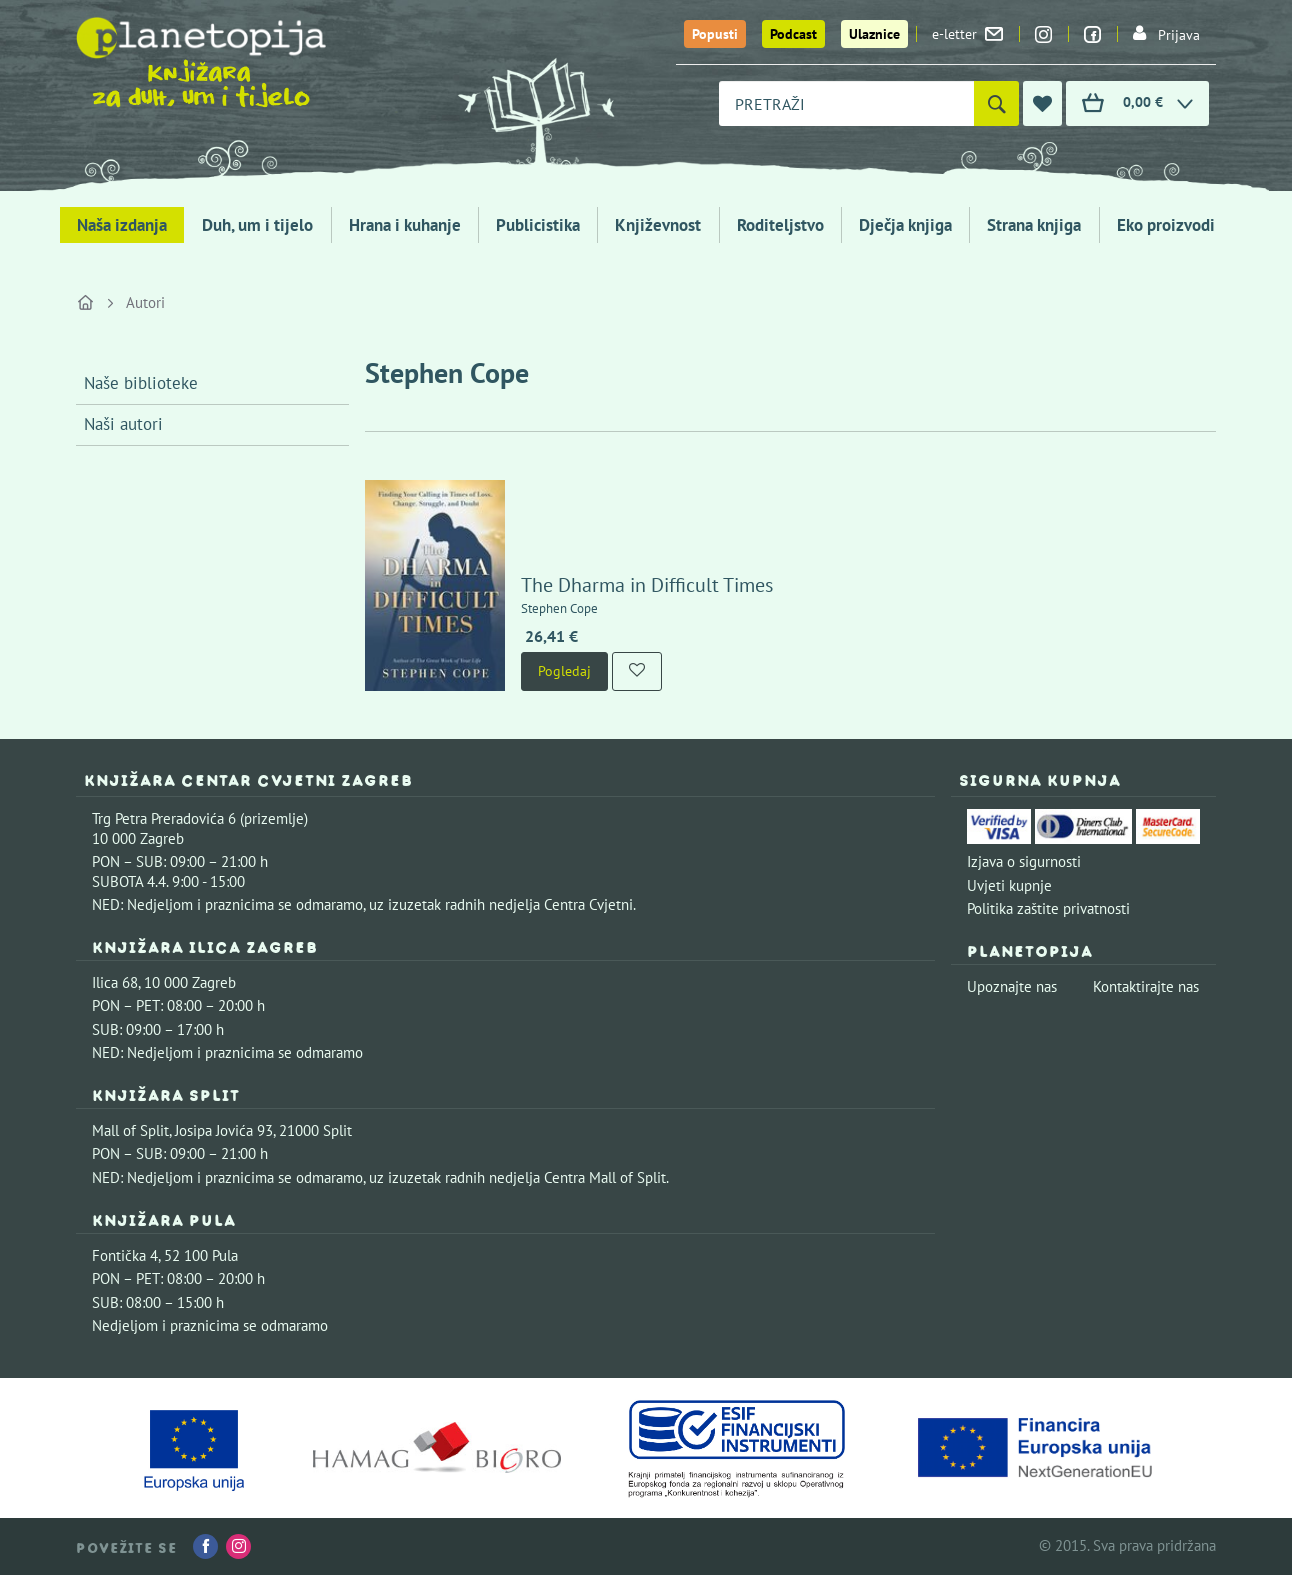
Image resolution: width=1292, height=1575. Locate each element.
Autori (145, 302)
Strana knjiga (1034, 225)
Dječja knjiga (905, 225)
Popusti (715, 34)
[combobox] (846, 103)
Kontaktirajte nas (1146, 986)
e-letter (967, 34)
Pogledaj (564, 671)
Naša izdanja (122, 225)
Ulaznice (874, 34)
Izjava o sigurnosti (1024, 861)
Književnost (658, 225)
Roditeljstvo (780, 225)
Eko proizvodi (1166, 225)
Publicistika (538, 225)
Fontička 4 (125, 1255)
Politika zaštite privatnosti (1048, 908)
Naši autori (123, 424)
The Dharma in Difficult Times (647, 585)
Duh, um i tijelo (257, 225)
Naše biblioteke (141, 383)
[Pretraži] (996, 103)
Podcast (793, 34)
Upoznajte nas (1012, 986)
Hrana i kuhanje (405, 225)
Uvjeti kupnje (1009, 885)
